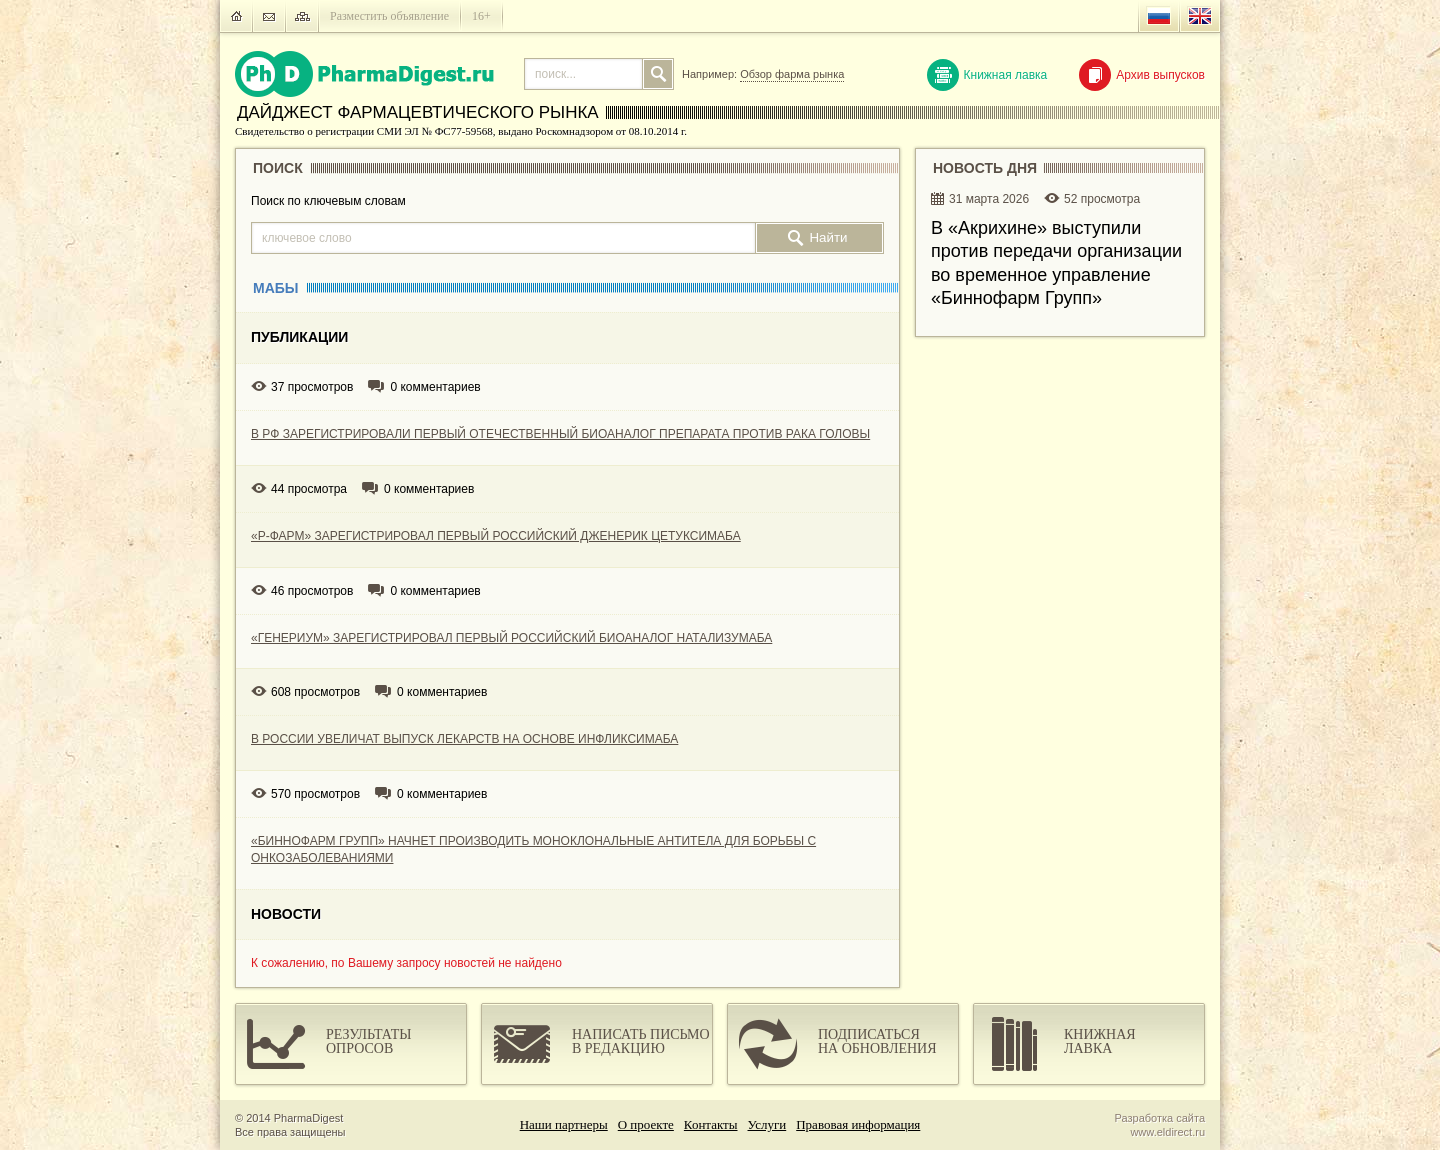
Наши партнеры (564, 1124)
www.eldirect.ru (1167, 1132)
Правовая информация (858, 1124)
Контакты (711, 1124)
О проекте (646, 1124)
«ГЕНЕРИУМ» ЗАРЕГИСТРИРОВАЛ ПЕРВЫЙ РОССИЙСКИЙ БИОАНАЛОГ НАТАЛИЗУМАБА (511, 638)
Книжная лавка (987, 75)
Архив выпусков (1142, 75)
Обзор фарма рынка (792, 74)
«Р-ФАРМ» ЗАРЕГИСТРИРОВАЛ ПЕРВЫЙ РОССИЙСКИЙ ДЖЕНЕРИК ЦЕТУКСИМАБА (496, 536)
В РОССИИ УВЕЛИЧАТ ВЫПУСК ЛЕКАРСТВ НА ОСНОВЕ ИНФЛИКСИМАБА (464, 739)
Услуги (767, 1124)
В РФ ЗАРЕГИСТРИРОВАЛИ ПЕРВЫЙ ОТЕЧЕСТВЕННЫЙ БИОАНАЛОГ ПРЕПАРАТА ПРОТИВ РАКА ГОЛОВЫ (560, 434)
